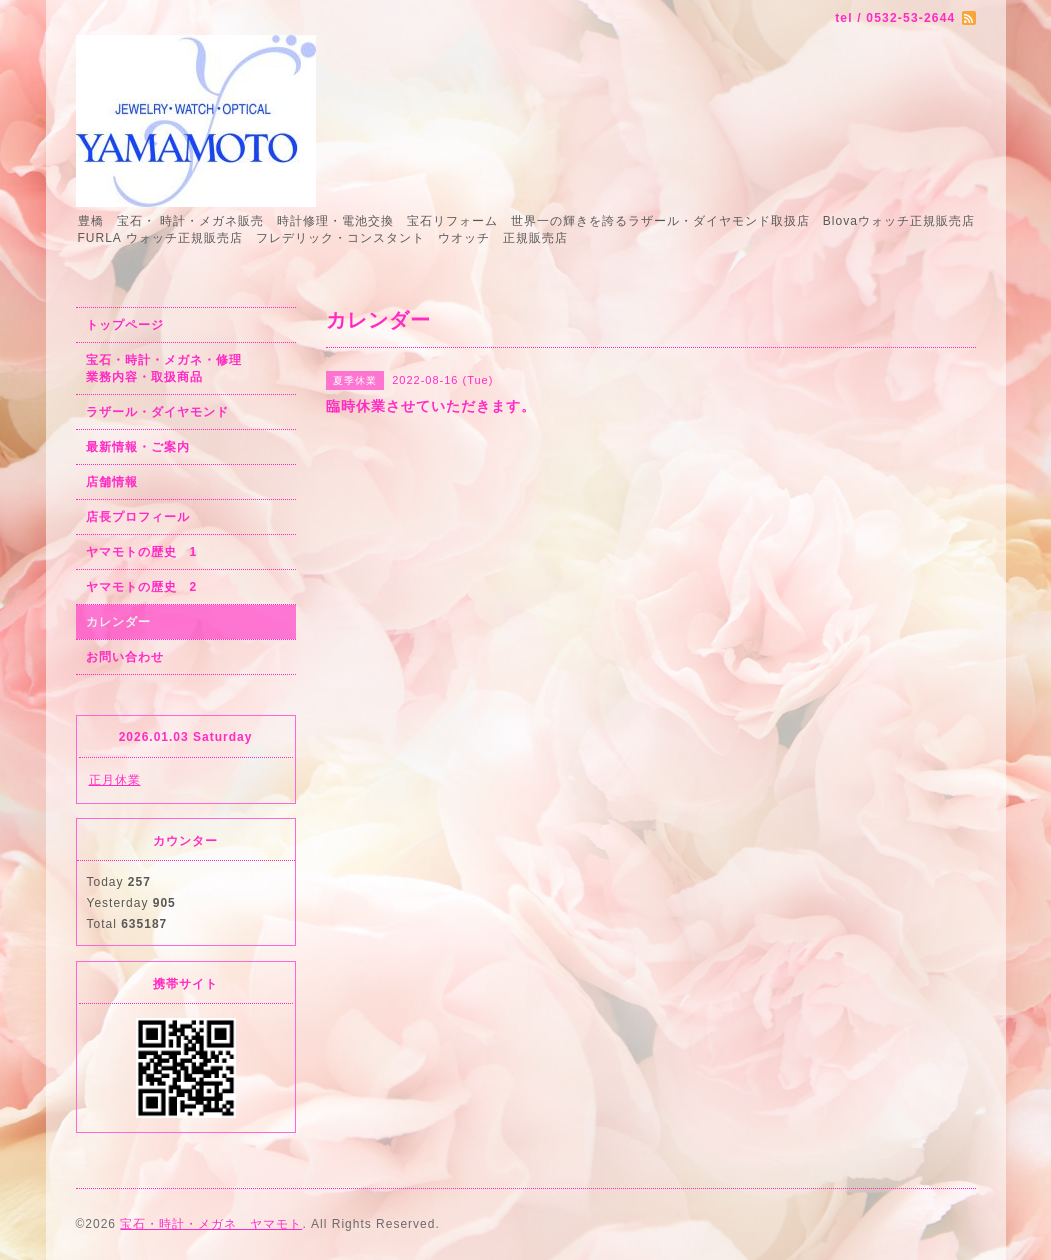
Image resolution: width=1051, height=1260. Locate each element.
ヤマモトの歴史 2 (142, 587)
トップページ (125, 325)
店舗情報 (112, 482)
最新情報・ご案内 (138, 447)
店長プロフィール (138, 517)
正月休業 (115, 780)
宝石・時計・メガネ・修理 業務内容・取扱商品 (185, 368)
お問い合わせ (125, 657)
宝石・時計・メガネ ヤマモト (211, 1224)
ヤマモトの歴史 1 (142, 552)
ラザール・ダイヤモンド (157, 412)
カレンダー (118, 622)
